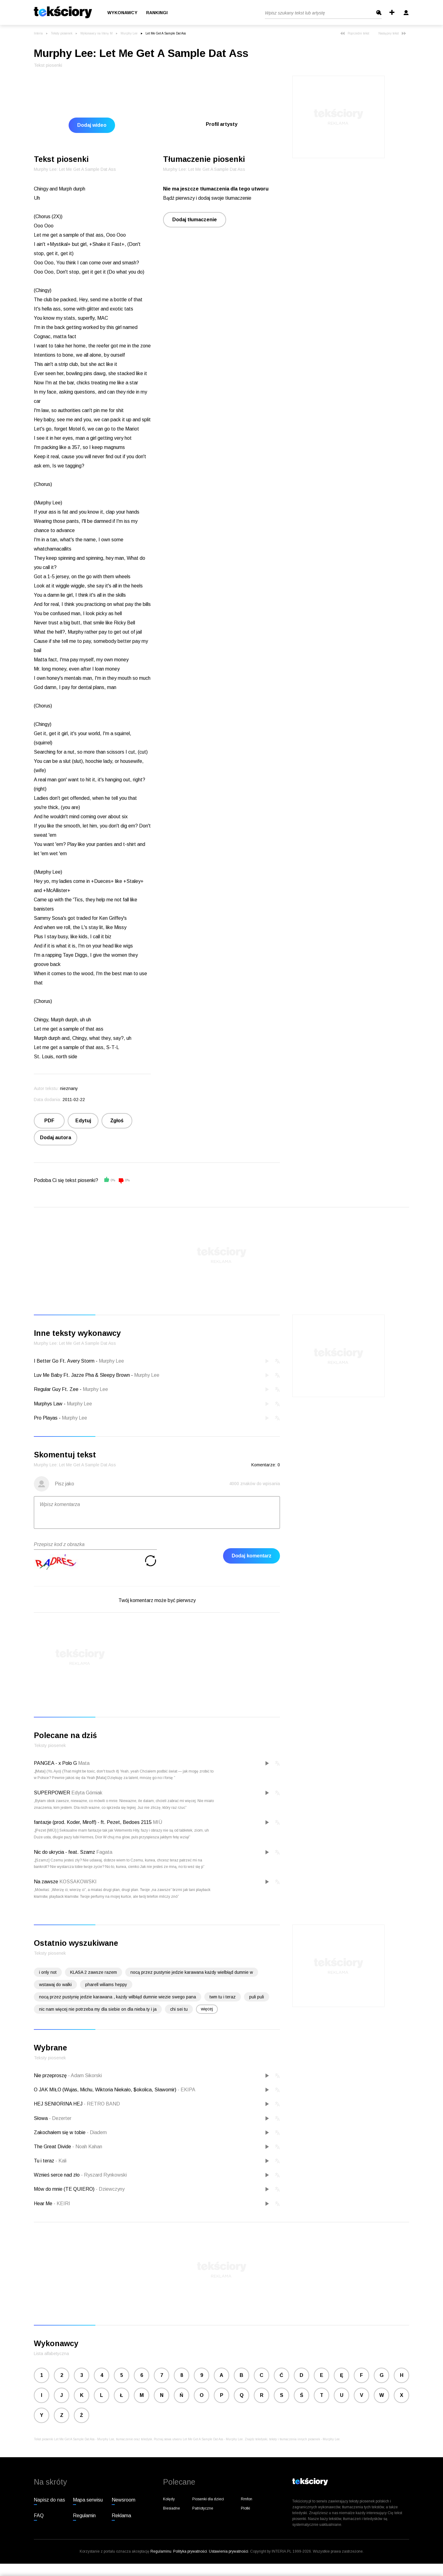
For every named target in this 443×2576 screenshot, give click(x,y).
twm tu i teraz (223, 1996)
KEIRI (62, 2203)
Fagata (104, 1852)
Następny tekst (392, 33)
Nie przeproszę (51, 2075)
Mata (84, 1763)
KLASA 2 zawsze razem (93, 1972)
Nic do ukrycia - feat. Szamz (64, 1852)
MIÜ (157, 1822)
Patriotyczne (202, 2508)
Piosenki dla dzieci (208, 2499)
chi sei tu (179, 2009)
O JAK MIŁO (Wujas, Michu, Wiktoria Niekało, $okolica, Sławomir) (106, 2089)
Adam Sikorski (85, 2075)
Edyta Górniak (86, 1792)
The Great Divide (53, 2146)
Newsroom (123, 2499)
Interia (38, 33)
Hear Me (44, 2203)
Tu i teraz (44, 2160)
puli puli (256, 1996)
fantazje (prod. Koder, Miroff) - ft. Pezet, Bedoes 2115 (93, 1822)
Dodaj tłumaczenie (194, 219)
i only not (48, 1972)
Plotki (245, 2508)
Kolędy (169, 2499)
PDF (49, 1120)
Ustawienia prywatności (228, 2551)
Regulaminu (160, 2551)
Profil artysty (221, 124)
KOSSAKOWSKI (78, 1881)
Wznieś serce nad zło (57, 2174)
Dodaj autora (55, 1137)
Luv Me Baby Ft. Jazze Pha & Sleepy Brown (82, 1375)
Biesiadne (171, 2508)
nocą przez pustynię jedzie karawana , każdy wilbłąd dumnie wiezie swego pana (117, 1996)
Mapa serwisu (88, 2499)
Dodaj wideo (91, 125)
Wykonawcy (122, 12)
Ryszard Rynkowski (104, 2174)
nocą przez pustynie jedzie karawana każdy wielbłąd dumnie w (191, 1972)
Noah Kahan (87, 2146)
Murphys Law (48, 1403)
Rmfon (246, 2499)
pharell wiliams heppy (106, 1984)
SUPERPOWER (52, 1792)
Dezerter (60, 2118)
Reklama (121, 2515)
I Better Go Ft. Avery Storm (64, 1361)
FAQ (39, 2515)
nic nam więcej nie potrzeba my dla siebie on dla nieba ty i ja (98, 2009)
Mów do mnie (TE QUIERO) (65, 2189)
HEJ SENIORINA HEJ (59, 2103)
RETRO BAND (102, 2103)
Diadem (97, 2132)
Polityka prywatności (190, 2551)
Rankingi (157, 12)
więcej (207, 2008)
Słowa (41, 2118)
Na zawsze (46, 1881)
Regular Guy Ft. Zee (56, 1389)
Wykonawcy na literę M (96, 33)
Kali (60, 2160)
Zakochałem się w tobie (60, 2132)
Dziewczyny (110, 2189)
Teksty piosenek (61, 33)
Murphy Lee (129, 33)
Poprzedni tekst (354, 33)
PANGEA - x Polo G (55, 1763)
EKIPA (186, 2089)
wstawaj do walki (55, 1984)
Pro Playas (46, 1417)
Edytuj (83, 1120)
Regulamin (84, 2515)
